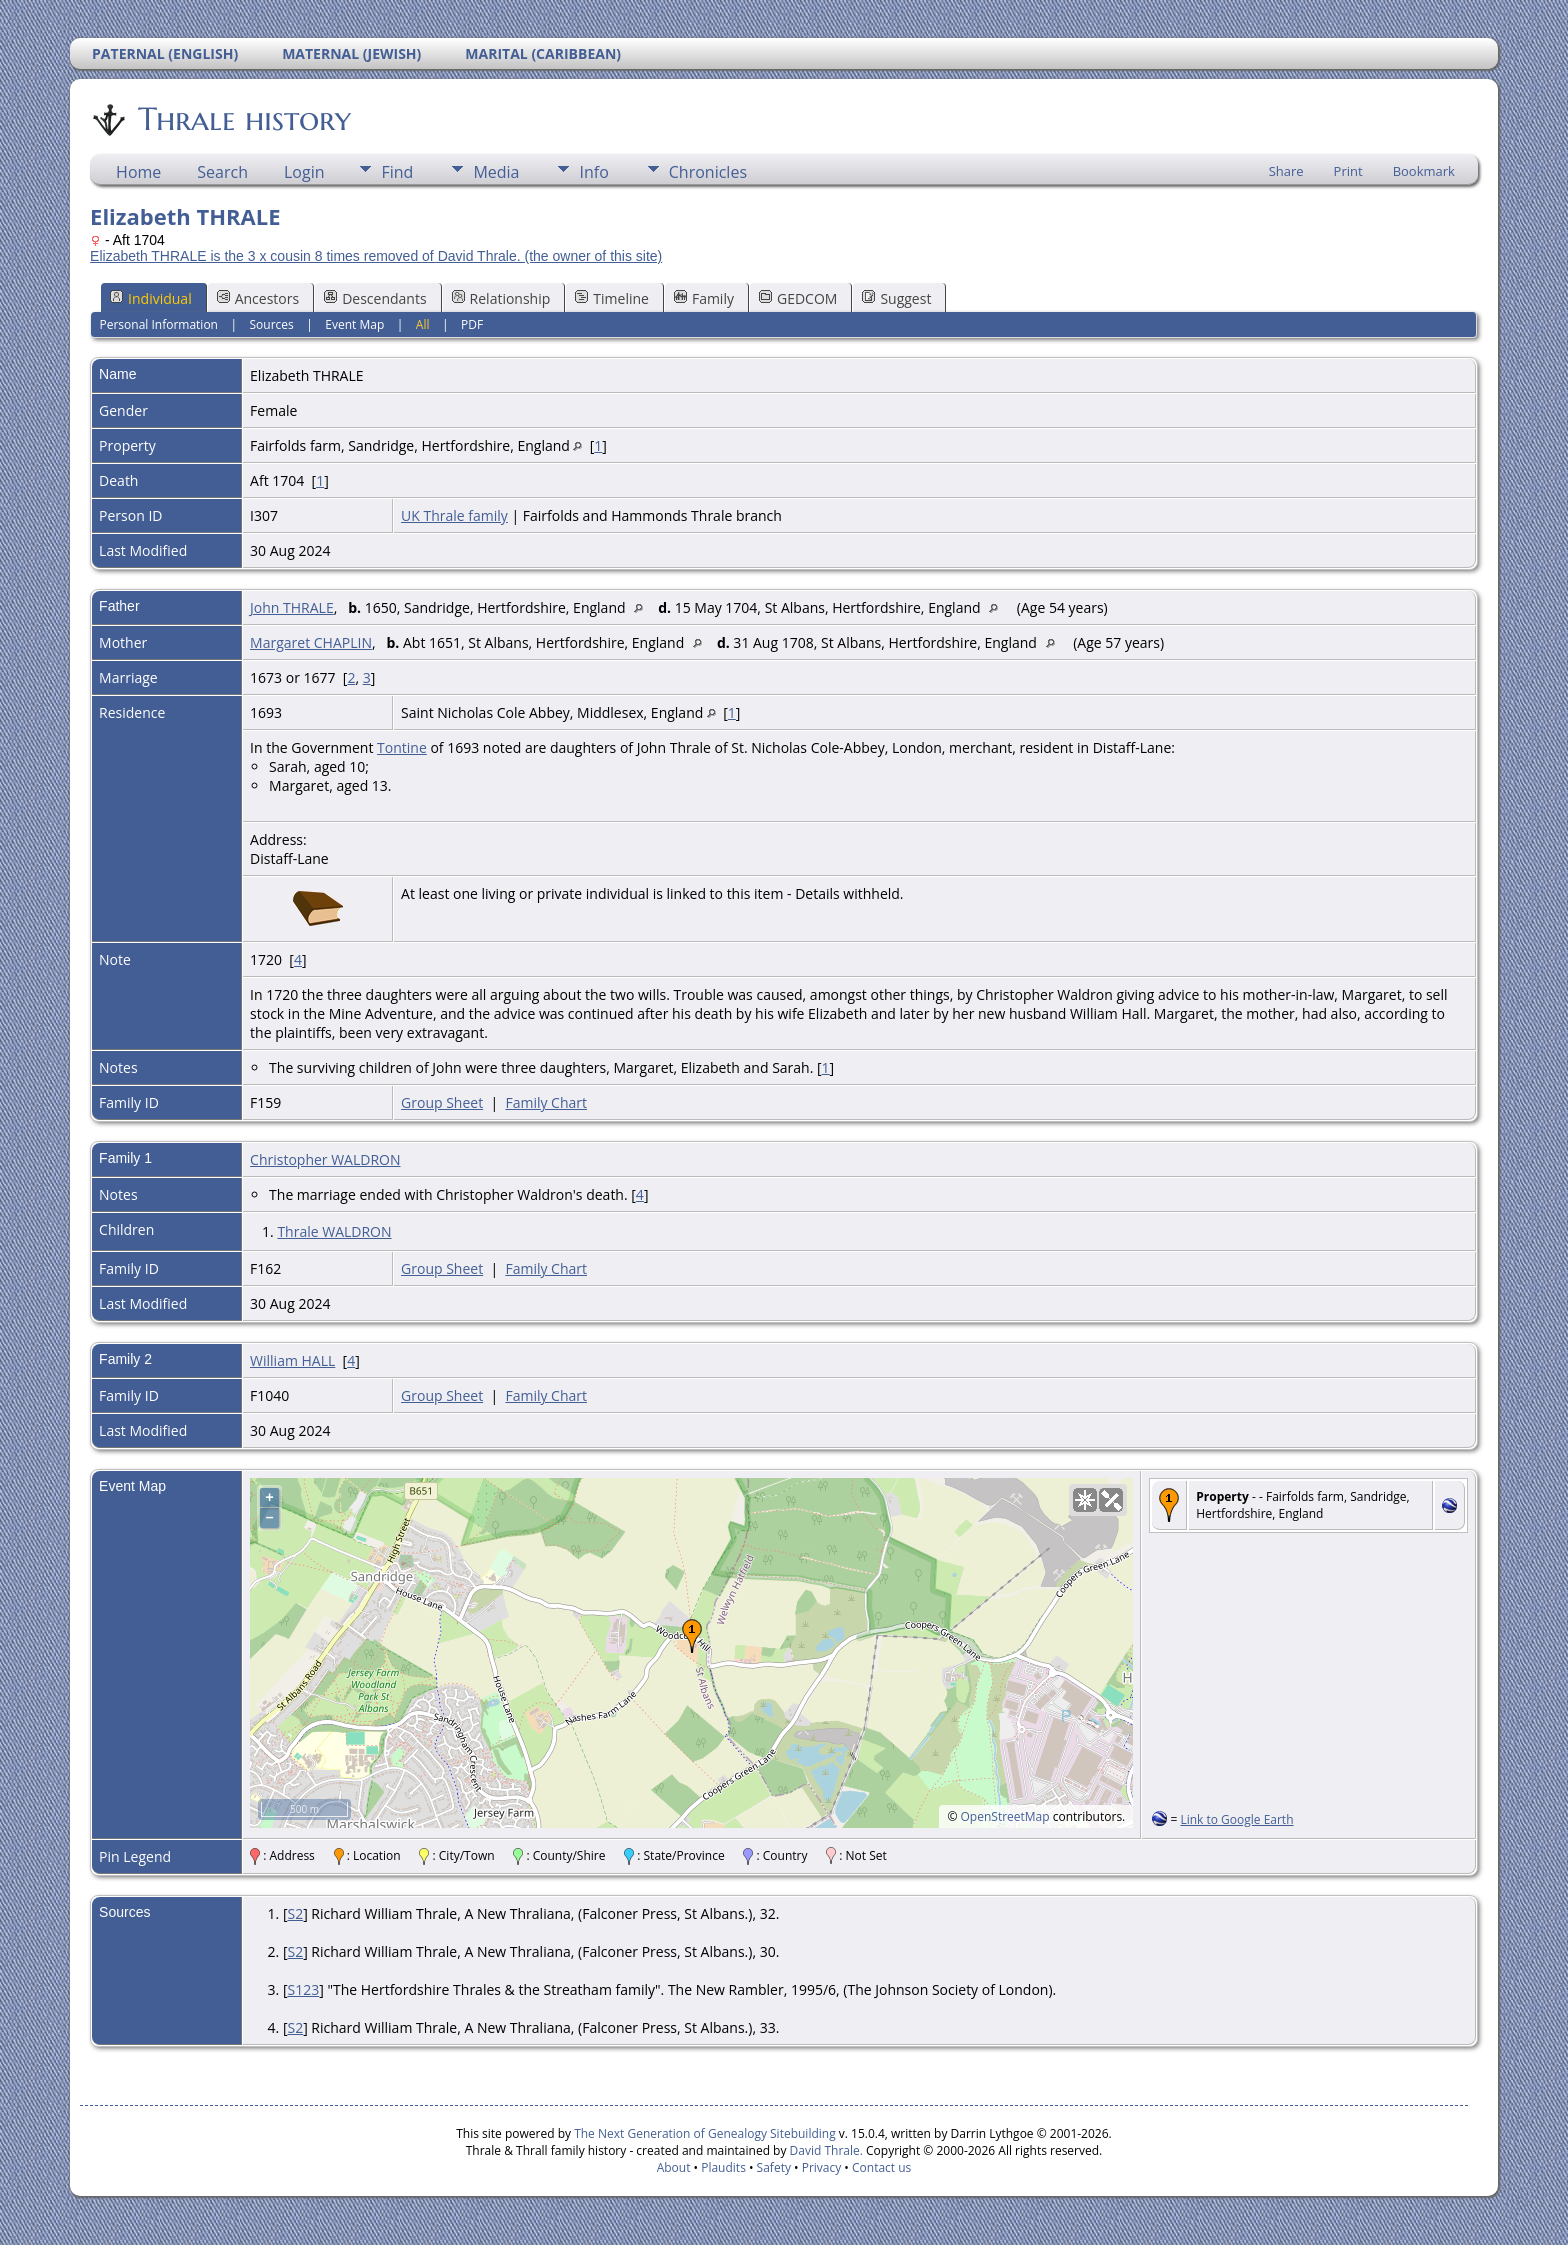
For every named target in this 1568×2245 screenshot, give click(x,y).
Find (397, 172)
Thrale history (243, 119)
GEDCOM (798, 298)
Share (1286, 171)
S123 (303, 1989)
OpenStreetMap (1005, 1816)
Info (593, 172)
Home (138, 172)
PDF (472, 324)
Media (496, 172)
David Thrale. (824, 2150)
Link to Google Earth (1236, 1819)
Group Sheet (442, 1102)
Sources (272, 324)
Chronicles (708, 172)
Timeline (612, 298)
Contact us (881, 2167)
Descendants (375, 298)
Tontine (402, 747)
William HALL (292, 1360)
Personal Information (158, 324)
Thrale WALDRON (334, 1231)
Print (1348, 171)
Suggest (896, 298)
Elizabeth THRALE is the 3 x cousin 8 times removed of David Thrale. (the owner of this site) (376, 256)
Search (222, 172)
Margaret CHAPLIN (311, 642)
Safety (774, 2167)
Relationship (501, 298)
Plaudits (723, 2167)
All (423, 324)
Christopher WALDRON (325, 1159)
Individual (151, 298)
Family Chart (546, 1102)
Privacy (822, 2167)
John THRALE (292, 607)
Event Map (354, 324)
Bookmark (1424, 171)
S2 (295, 1913)
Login (304, 172)
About (674, 2167)
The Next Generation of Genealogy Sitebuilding (705, 2133)
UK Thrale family (454, 515)
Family (704, 298)
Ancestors (258, 298)
